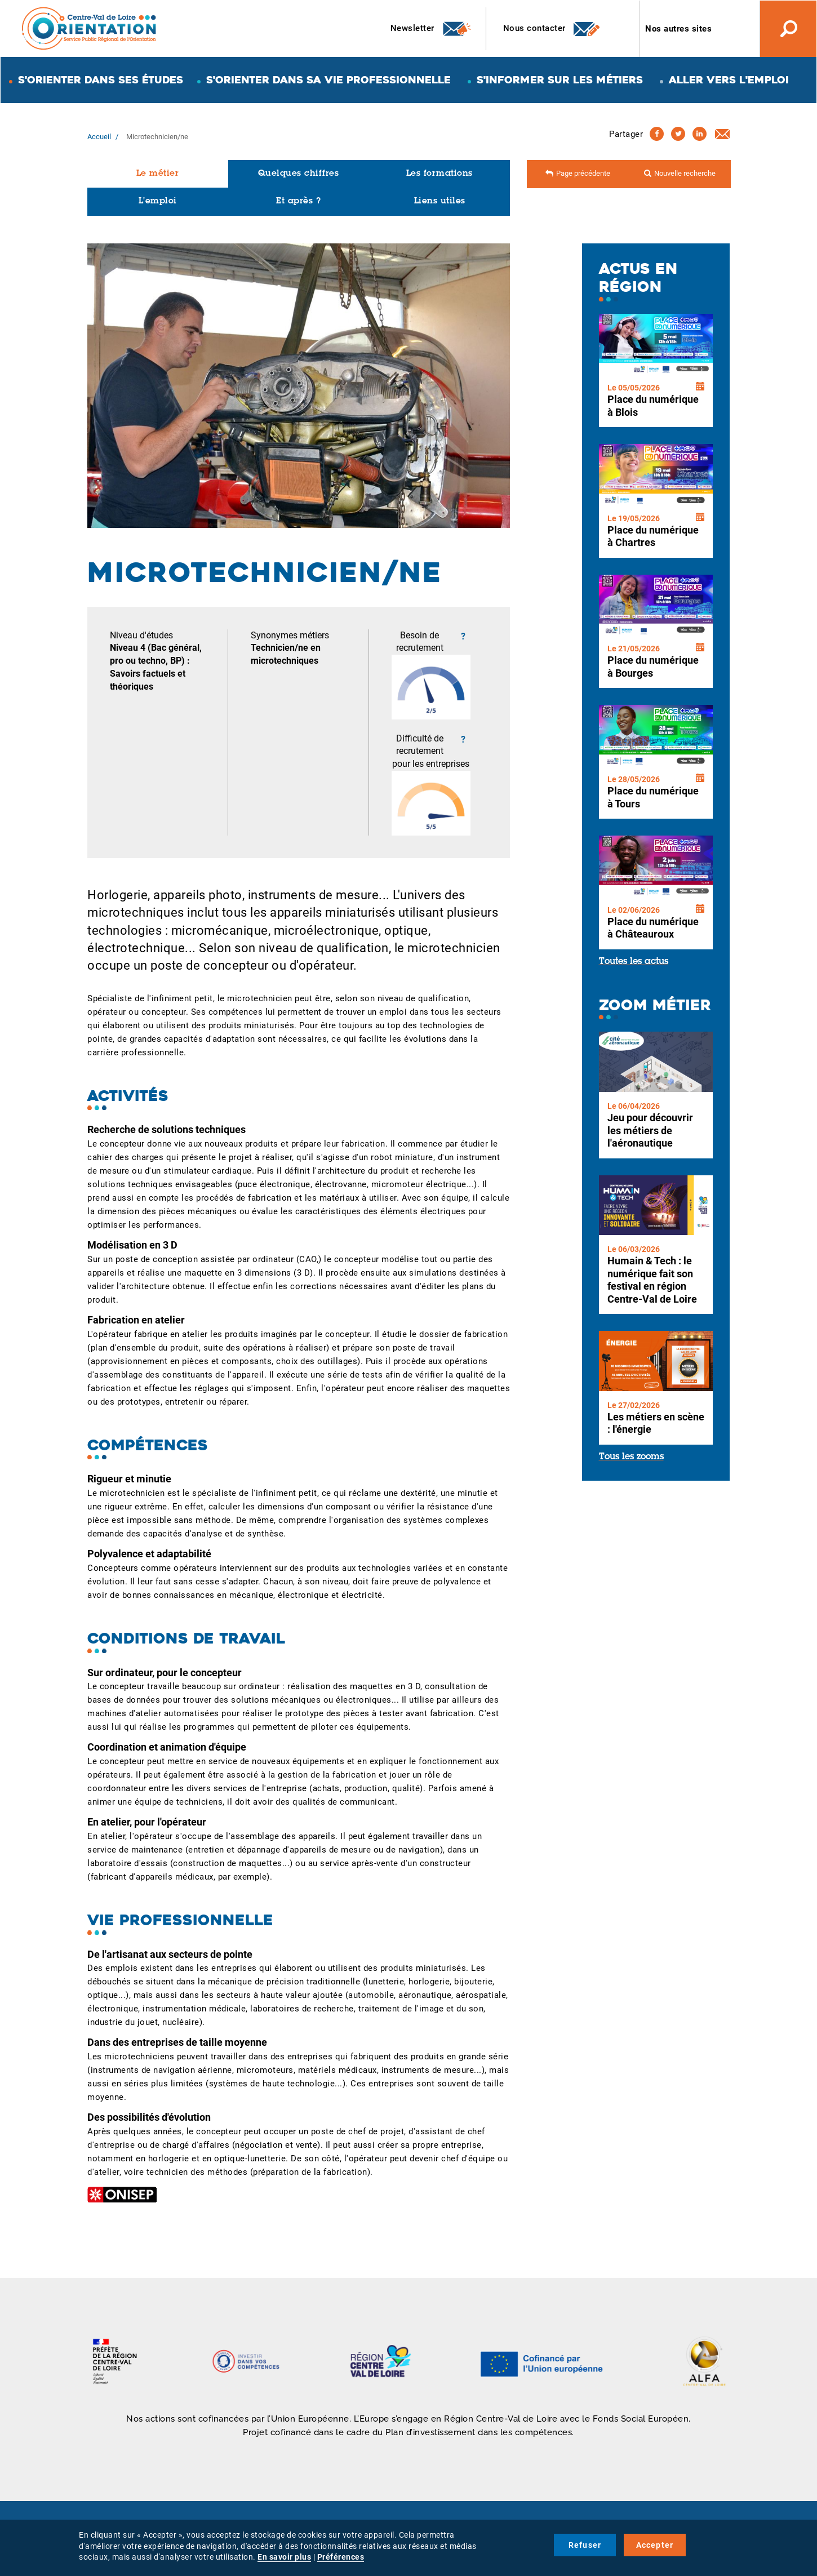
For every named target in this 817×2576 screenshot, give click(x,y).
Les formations (439, 174)
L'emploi (158, 201)
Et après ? (298, 201)
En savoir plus (284, 2556)
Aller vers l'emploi (729, 79)
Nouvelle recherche (685, 173)
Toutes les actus (633, 961)
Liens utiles (439, 201)
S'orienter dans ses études (100, 79)
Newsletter (431, 29)
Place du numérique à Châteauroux (653, 928)
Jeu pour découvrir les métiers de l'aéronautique (650, 1130)
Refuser (585, 2545)
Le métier (157, 174)
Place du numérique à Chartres (653, 536)
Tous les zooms (631, 1457)
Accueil (99, 136)
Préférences (341, 2556)
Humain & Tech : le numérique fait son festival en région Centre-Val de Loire (652, 1280)
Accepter (655, 2545)
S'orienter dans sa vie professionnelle (328, 79)
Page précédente (583, 173)
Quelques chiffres (298, 174)
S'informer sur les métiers (560, 79)
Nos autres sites (678, 29)
